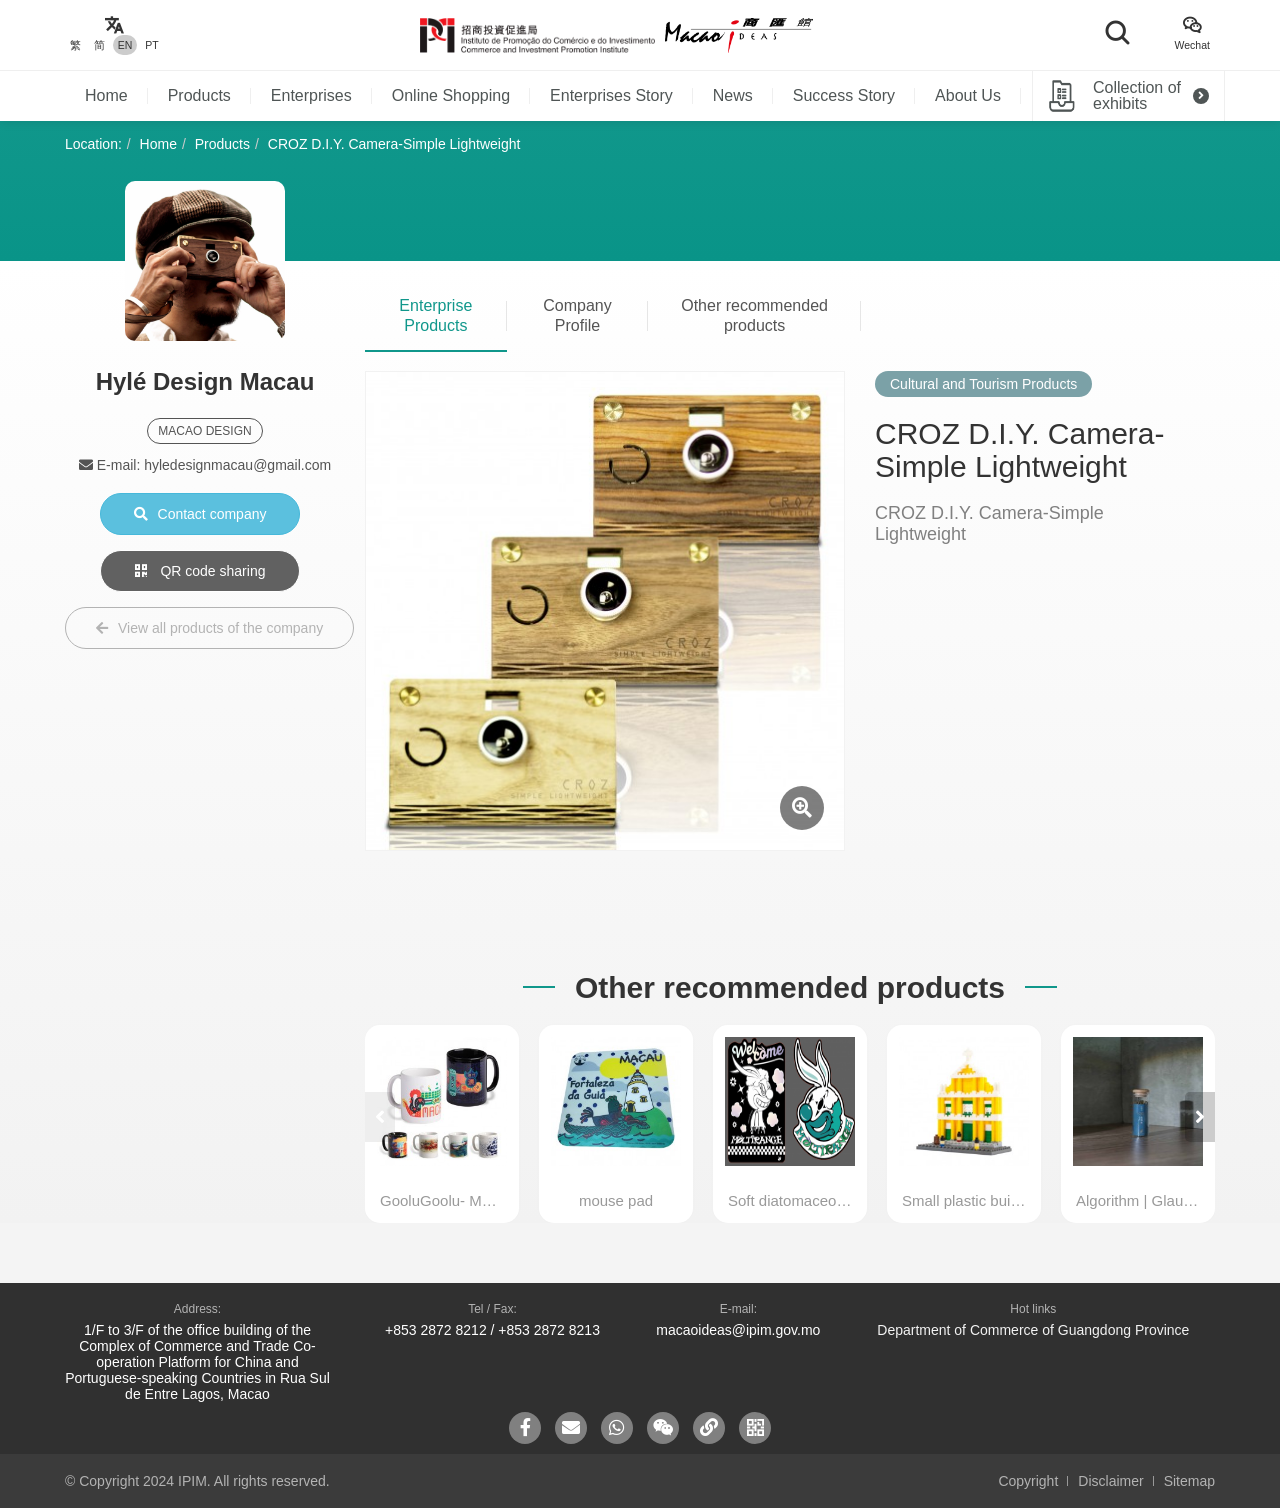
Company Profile (577, 315)
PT (151, 45)
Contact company (200, 514)
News (733, 95)
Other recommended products (754, 315)
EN (125, 45)
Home (106, 95)
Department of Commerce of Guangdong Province (1033, 1330)
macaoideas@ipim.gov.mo (738, 1330)
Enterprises (311, 95)
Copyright (1028, 1481)
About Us (968, 95)
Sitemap (1189, 1481)
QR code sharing (200, 571)
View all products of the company (209, 628)
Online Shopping (451, 95)
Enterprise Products (435, 315)
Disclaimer (1110, 1481)
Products (199, 95)
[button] (1200, 1117)
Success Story (844, 95)
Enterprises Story (611, 95)
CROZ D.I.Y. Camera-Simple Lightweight (394, 144)
